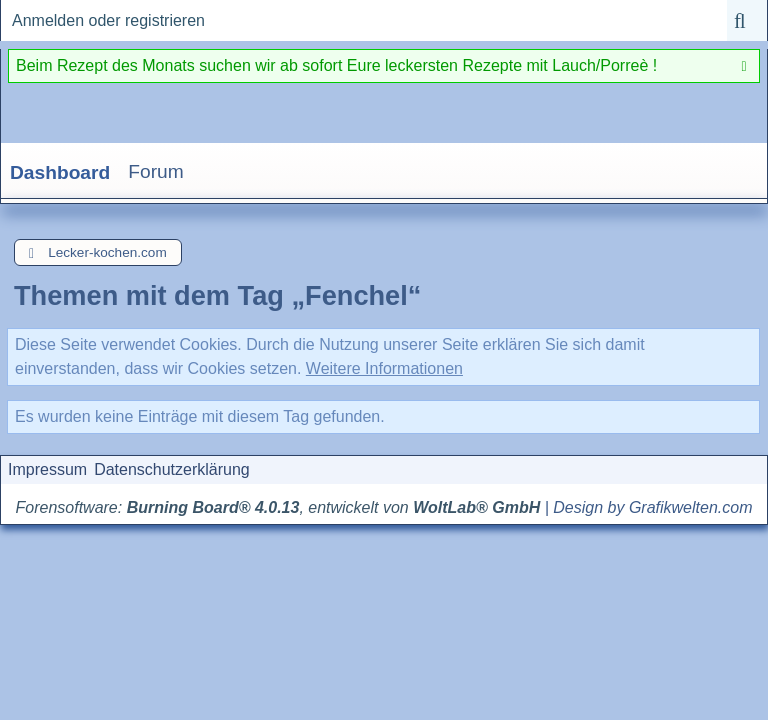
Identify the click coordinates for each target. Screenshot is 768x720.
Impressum (47, 469)
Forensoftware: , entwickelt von (278, 507)
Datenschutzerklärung (172, 469)
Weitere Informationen (384, 368)
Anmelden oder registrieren (108, 20)
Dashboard (60, 172)
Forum (155, 171)
